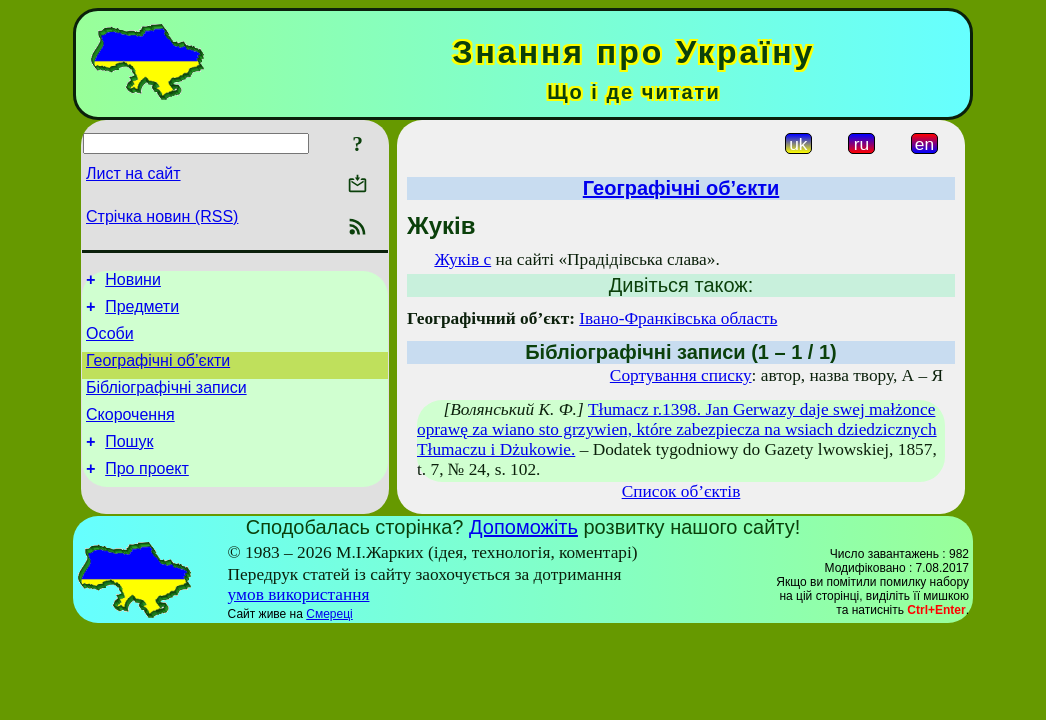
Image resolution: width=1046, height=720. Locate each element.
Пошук (129, 462)
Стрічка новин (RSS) (162, 216)
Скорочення (130, 432)
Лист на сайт (133, 173)
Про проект (147, 492)
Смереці (329, 614)
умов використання (299, 594)
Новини (133, 282)
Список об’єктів (681, 491)
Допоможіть (523, 527)
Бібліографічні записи (166, 402)
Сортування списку (681, 375)
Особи (110, 342)
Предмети (142, 312)
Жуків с (462, 259)
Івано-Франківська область (678, 318)
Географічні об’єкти (158, 372)
